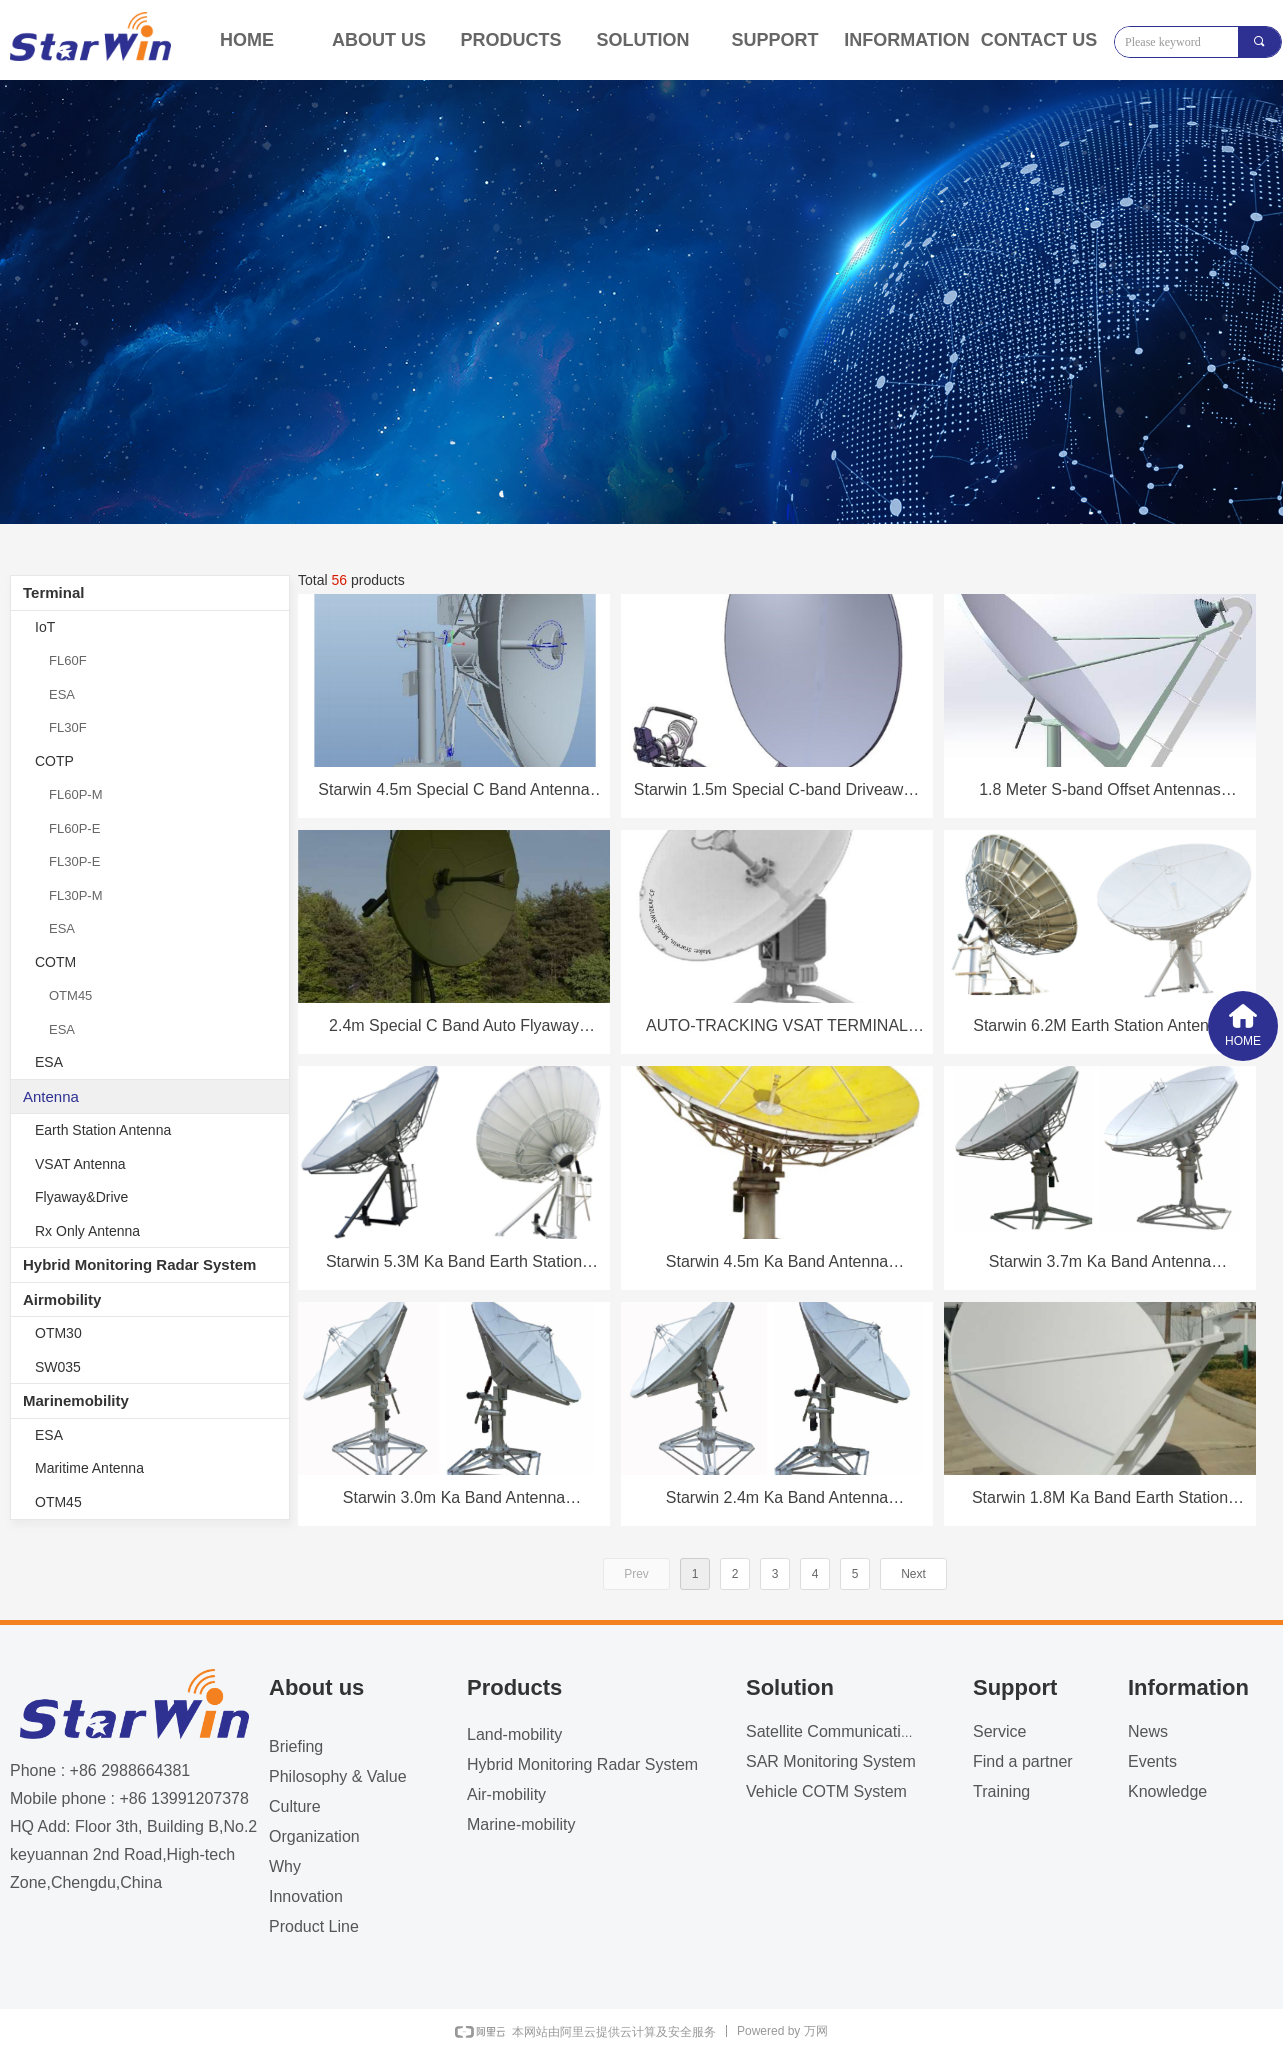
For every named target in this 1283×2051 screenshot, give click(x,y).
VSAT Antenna (80, 1164)
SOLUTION (643, 40)
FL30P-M (75, 895)
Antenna (51, 1096)
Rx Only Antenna (87, 1231)
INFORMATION (907, 40)
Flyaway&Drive (81, 1197)
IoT (45, 627)
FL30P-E (74, 861)
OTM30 (58, 1333)
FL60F (68, 660)
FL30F (68, 727)
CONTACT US (1039, 40)
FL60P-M (75, 794)
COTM (55, 962)
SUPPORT (774, 40)
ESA (62, 694)
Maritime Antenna (89, 1468)
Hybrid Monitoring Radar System (139, 1264)
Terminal (53, 592)
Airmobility (62, 1299)
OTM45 (70, 995)
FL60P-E (74, 828)
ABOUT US (379, 40)
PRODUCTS (510, 40)
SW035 (58, 1367)
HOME (247, 40)
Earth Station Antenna (103, 1130)
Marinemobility (76, 1400)
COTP (54, 761)
